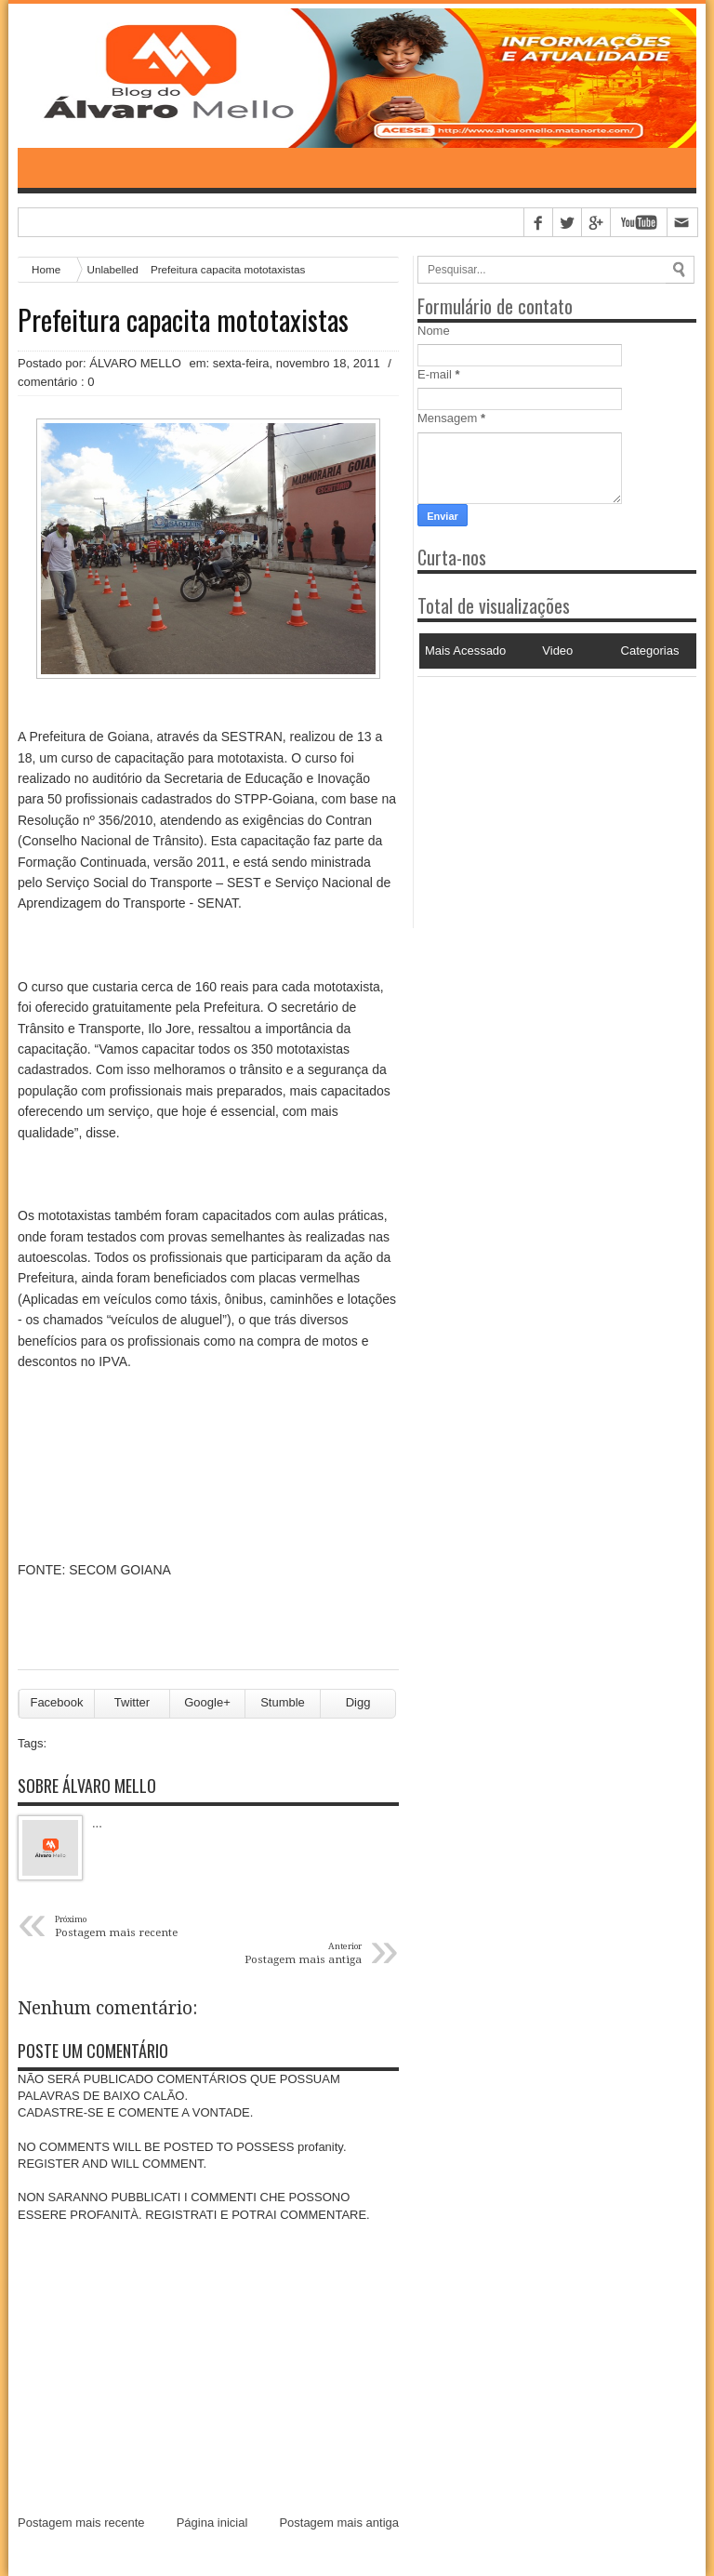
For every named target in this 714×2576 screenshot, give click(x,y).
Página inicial (212, 2523)
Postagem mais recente (81, 2523)
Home (46, 269)
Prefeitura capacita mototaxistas (183, 320)
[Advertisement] (533, 793)
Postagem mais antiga (339, 2523)
